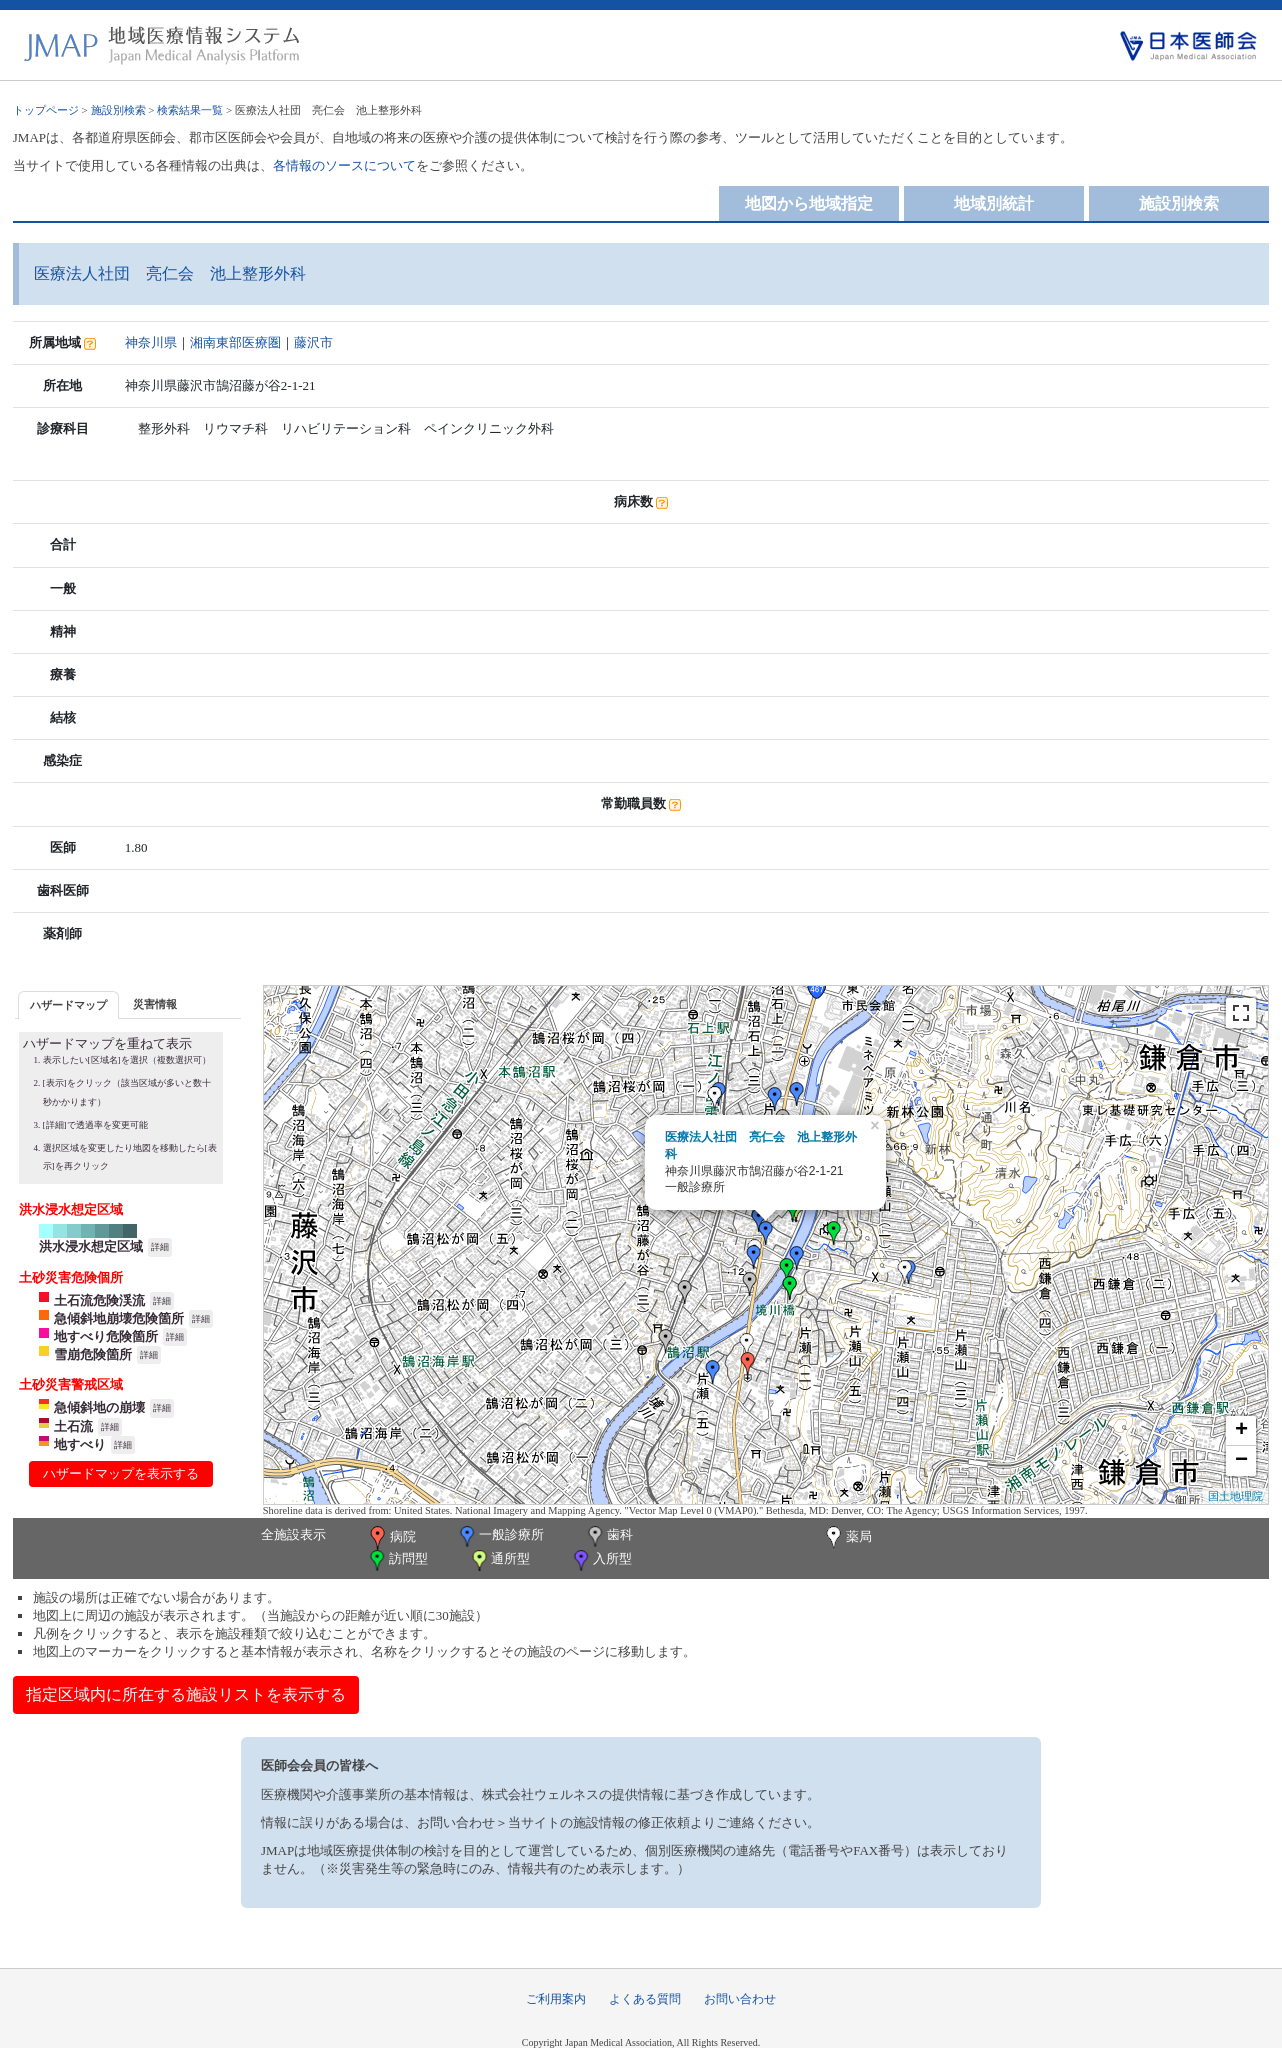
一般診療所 (500, 1536)
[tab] (68, 1004)
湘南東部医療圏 (235, 342)
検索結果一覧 (190, 110)
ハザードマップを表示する (121, 1473)
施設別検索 (118, 110)
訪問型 (397, 1560)
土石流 (73, 1426)
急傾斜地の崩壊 (99, 1407)
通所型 (499, 1560)
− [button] (1241, 1461)
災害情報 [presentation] (155, 1004)
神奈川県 (151, 342)
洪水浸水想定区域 (91, 1246)
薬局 (847, 1538)
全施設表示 (293, 1534)
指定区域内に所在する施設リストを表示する (186, 1694)
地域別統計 (994, 203)
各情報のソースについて (344, 165)
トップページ (46, 110)
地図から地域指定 (809, 203)
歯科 (608, 1536)
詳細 (160, 1247)
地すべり (80, 1444)
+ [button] (1241, 1431)
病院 (391, 1538)
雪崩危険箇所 (93, 1354)
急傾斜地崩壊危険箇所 (119, 1318)
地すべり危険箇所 (106, 1336)
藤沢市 (313, 342)
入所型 (601, 1560)
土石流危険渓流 (99, 1300)
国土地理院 (1235, 1496)
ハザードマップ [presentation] (68, 1005)
